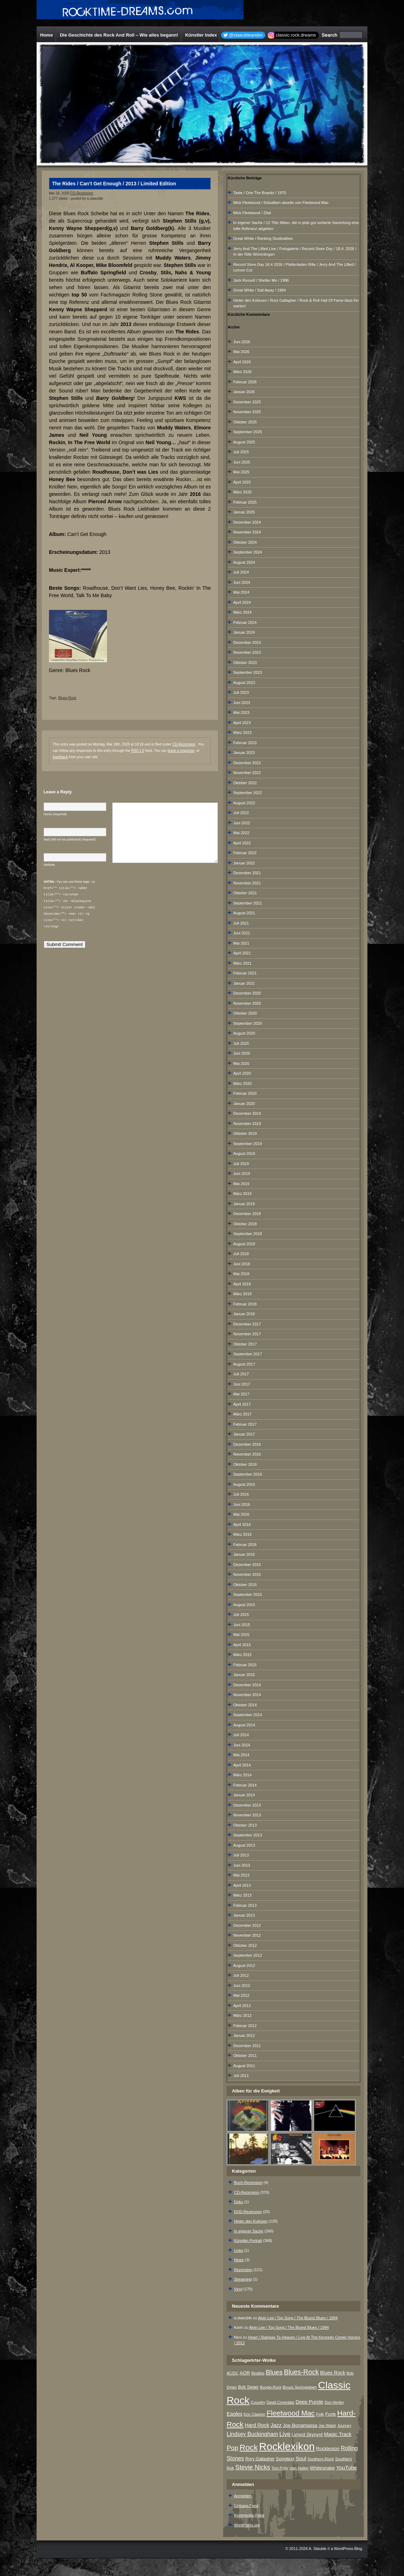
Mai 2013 (241, 1875)
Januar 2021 (244, 983)
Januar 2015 (244, 1675)
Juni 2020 (241, 1053)
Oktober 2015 (245, 1585)
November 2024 (247, 532)
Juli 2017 (241, 1374)
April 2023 (242, 723)
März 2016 (242, 1534)
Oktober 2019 (245, 1133)
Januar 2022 (244, 863)
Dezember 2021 (247, 873)
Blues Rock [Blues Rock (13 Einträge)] (332, 2373)
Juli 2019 (241, 1164)
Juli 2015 (241, 1614)
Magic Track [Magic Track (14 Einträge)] (338, 2434)
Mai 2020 (241, 1063)
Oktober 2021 (245, 893)
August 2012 (244, 1965)
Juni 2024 (241, 582)
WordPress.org (247, 2525)
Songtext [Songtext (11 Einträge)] (285, 2458)
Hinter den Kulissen (250, 2221)
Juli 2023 (241, 692)
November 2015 (247, 1574)
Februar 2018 (245, 1304)
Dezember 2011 (247, 2046)
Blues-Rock (67, 698)
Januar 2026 (244, 392)
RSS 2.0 (137, 751)
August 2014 (244, 1725)
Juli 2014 (241, 1735)
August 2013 (244, 1845)
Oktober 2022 (245, 783)
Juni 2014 (241, 1745)
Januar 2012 (244, 2035)
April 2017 (242, 1404)
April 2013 (242, 1885)
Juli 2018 (241, 1254)
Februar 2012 (245, 2026)
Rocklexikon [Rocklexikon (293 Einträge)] (287, 2446)
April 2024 (242, 602)
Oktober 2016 (245, 1464)
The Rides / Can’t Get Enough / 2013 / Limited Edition (114, 183)
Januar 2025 (244, 512)
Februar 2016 (245, 1544)
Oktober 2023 (245, 662)
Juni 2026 (241, 342)
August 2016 (244, 1484)
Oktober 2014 (245, 1705)
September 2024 (247, 552)
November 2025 (247, 412)
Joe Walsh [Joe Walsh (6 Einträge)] (327, 2425)
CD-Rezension (81, 193)
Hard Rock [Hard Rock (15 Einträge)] (257, 2425)
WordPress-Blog (348, 2548)
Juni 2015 (241, 1625)
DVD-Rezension (248, 2212)
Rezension (243, 2270)
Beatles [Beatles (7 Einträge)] (257, 2373)
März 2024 (242, 612)
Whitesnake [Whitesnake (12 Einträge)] (322, 2467)
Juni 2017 (241, 1384)
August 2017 (244, 1364)
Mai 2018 (241, 1274)
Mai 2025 (241, 472)
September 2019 (247, 1144)
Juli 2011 (241, 2075)
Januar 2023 (244, 752)
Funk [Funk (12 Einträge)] (330, 2414)
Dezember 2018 (247, 1214)
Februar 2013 (245, 1905)
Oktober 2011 (245, 2055)
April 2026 (242, 362)
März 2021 (242, 963)
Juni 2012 (241, 1985)
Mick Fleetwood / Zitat (252, 213)
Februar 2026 (245, 382)
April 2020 (242, 1073)
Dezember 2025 (247, 402)
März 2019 (242, 1193)
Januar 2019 (244, 1204)
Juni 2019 (241, 1173)
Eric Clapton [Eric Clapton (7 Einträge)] (254, 2414)
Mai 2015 (241, 1634)
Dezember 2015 (247, 1564)
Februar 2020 (245, 1093)
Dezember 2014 (247, 1685)
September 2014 (247, 1715)
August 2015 (244, 1605)
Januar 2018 (244, 1314)
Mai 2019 (241, 1184)
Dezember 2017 (247, 1324)
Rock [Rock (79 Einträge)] (249, 2447)
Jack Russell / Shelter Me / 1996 (261, 280)
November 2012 (247, 1935)
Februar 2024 (245, 622)
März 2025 (242, 492)
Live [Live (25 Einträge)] (284, 2434)
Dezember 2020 (247, 993)
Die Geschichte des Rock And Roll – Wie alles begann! (119, 35)
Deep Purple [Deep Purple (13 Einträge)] (309, 2402)
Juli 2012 (241, 1975)
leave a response (181, 751)
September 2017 (247, 1354)
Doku (238, 2202)
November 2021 (247, 883)
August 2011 (244, 2066)
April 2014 (242, 1765)
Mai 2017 (241, 1394)
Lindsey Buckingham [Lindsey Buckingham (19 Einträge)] (252, 2434)
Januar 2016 (244, 1554)
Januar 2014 (244, 1795)
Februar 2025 (245, 502)
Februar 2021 (245, 973)
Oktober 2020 (245, 1013)
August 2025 (244, 442)
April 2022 (242, 843)
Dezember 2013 (247, 1805)
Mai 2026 (241, 352)
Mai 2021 (241, 943)
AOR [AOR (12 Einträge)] (245, 2373)
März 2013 (242, 1895)
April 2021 (242, 953)
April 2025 (242, 482)
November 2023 (247, 652)
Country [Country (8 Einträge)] (258, 2402)
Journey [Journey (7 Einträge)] (344, 2425)
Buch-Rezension (248, 2182)
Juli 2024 (241, 572)
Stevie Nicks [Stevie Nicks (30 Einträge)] (252, 2467)
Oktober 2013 (245, 1825)
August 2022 (244, 803)
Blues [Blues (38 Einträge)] (274, 2372)
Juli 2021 (241, 923)
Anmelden (243, 2496)
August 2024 (244, 562)
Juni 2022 (241, 823)
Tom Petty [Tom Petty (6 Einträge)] (279, 2468)
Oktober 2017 (245, 1344)
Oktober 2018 (245, 1224)
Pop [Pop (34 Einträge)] (232, 2448)
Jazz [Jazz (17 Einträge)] (276, 2425)
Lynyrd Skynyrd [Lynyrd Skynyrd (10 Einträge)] (307, 2434)
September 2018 (247, 1234)
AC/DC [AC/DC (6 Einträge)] (232, 2373)
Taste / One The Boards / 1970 (259, 193)
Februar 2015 (245, 1665)
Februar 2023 (245, 743)
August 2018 (244, 1244)
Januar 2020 (244, 1103)
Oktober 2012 (245, 1945)
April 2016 (242, 1524)
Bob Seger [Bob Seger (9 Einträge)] (248, 2387)
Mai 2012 (241, 1995)
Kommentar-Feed (249, 2515)
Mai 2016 (241, 1514)
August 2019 (244, 1153)
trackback (60, 757)
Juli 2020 (241, 1043)
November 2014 (247, 1695)
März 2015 (242, 1655)
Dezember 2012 (247, 1925)
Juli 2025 (241, 452)
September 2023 (247, 672)
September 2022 (247, 793)
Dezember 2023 (247, 642)
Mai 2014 (241, 1755)
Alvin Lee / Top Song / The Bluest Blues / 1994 (297, 2318)
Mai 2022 (241, 833)
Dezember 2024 (247, 522)
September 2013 (247, 1835)
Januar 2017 (244, 1434)
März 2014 (242, 1775)
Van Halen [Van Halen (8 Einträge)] (298, 2468)
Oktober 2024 (245, 542)
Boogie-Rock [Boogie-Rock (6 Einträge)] (270, 2387)
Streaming (243, 2279)
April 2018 (242, 1284)
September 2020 (247, 1023)
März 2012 (242, 2015)
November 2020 (247, 1003)
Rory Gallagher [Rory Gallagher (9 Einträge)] (259, 2458)
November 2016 (247, 1454)
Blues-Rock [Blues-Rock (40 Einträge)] (301, 2372)
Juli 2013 (241, 1855)
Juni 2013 (241, 1865)
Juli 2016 (241, 1494)
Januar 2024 (244, 632)
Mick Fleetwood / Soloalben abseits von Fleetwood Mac (281, 202)
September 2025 (247, 432)
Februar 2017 (245, 1424)
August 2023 (244, 682)
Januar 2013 (244, 1915)
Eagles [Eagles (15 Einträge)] (234, 2414)
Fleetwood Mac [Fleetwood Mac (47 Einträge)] (290, 2413)
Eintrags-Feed (246, 2506)
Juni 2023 (241, 703)
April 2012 (242, 2005)
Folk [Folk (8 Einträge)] (320, 2414)
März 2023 (242, 732)
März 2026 (242, 372)
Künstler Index (201, 35)
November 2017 (247, 1334)
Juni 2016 (241, 1504)
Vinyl (238, 2289)
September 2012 (247, 1955)
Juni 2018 (241, 1264)
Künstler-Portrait (248, 2240)
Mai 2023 (241, 712)
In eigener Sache (248, 2231)
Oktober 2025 (245, 422)
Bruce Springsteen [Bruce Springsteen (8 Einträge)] (300, 2387)
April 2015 (242, 1645)
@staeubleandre (246, 35)
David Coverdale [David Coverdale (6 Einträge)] (281, 2402)
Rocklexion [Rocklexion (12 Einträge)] (328, 2448)
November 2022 (247, 773)
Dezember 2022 (247, 763)
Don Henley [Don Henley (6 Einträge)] (334, 2402)
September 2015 (247, 1594)
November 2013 (247, 1815)
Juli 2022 (241, 813)
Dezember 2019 (247, 1113)
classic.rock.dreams (296, 35)
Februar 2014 (245, 1785)
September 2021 (247, 903)
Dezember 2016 (247, 1444)
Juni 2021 (241, 933)
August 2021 (244, 913)
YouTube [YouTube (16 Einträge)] (346, 2467)
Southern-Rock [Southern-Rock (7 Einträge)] (321, 2459)
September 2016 (247, 1474)
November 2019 (247, 1123)
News (239, 2260)
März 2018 (242, 1294)
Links (238, 2250)
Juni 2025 (241, 462)
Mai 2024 (241, 592)
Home (46, 35)
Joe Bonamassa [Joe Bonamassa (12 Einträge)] (300, 2425)
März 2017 (242, 1414)
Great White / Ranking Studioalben (263, 238)
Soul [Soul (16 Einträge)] (301, 2458)
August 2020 (244, 1033)
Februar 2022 (245, 853)
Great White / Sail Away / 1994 (259, 290)
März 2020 (242, 1083)
